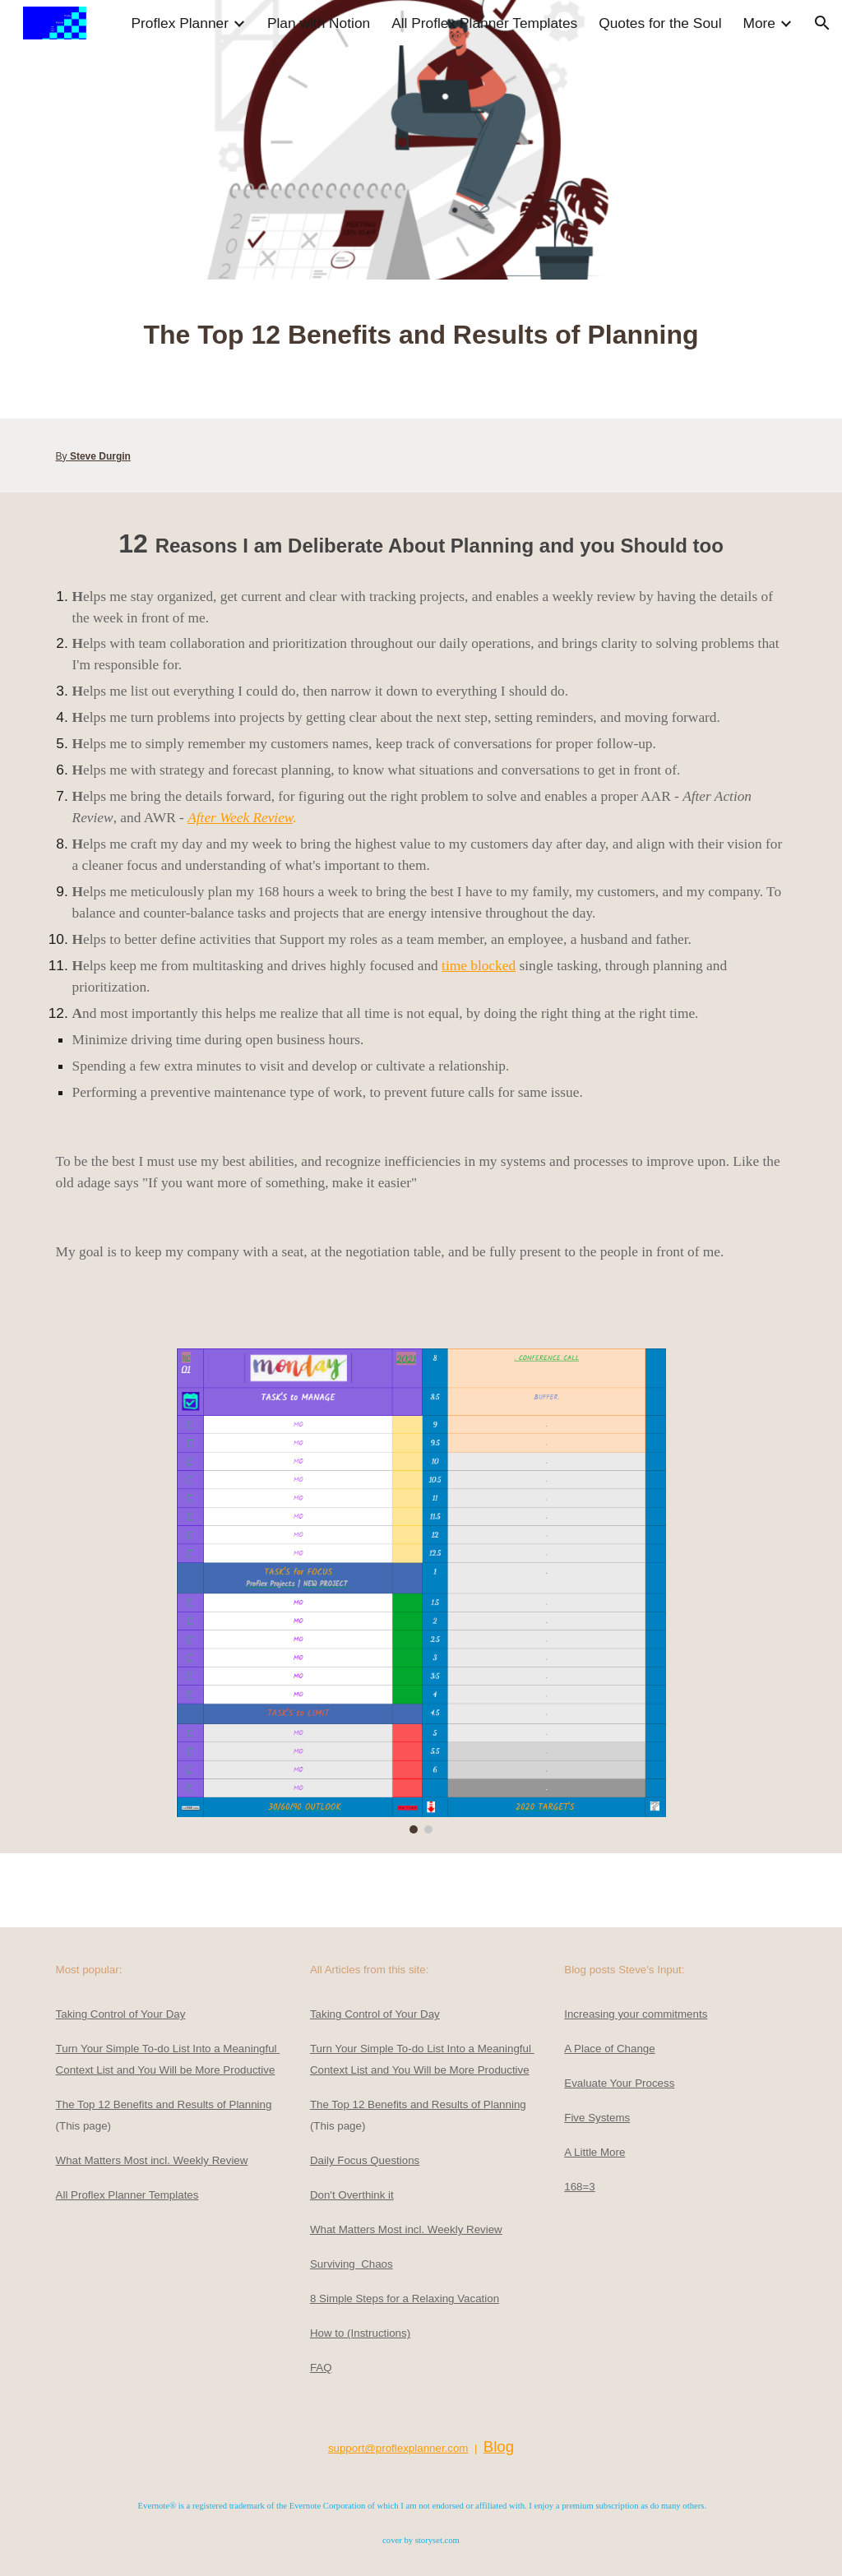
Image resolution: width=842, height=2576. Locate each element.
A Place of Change (609, 2048)
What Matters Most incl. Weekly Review (152, 2160)
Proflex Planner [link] (179, 23)
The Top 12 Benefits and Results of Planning (164, 2104)
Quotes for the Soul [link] (660, 23)
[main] (421, 349)
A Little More (594, 2152)
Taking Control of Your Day (121, 2014)
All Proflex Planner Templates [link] (484, 23)
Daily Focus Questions (364, 2160)
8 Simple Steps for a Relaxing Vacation (404, 2298)
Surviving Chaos (351, 2264)
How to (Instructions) (360, 2333)
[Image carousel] (420, 1591)
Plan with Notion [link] (318, 23)
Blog (498, 2446)
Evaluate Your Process (619, 2083)
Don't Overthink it (352, 2195)
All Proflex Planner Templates (127, 2195)
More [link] (759, 23)
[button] (822, 23)
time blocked (479, 966)
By (63, 456)
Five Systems (597, 2117)
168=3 (579, 2187)
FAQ (321, 2367)
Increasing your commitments (635, 2014)
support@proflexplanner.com (398, 2448)
